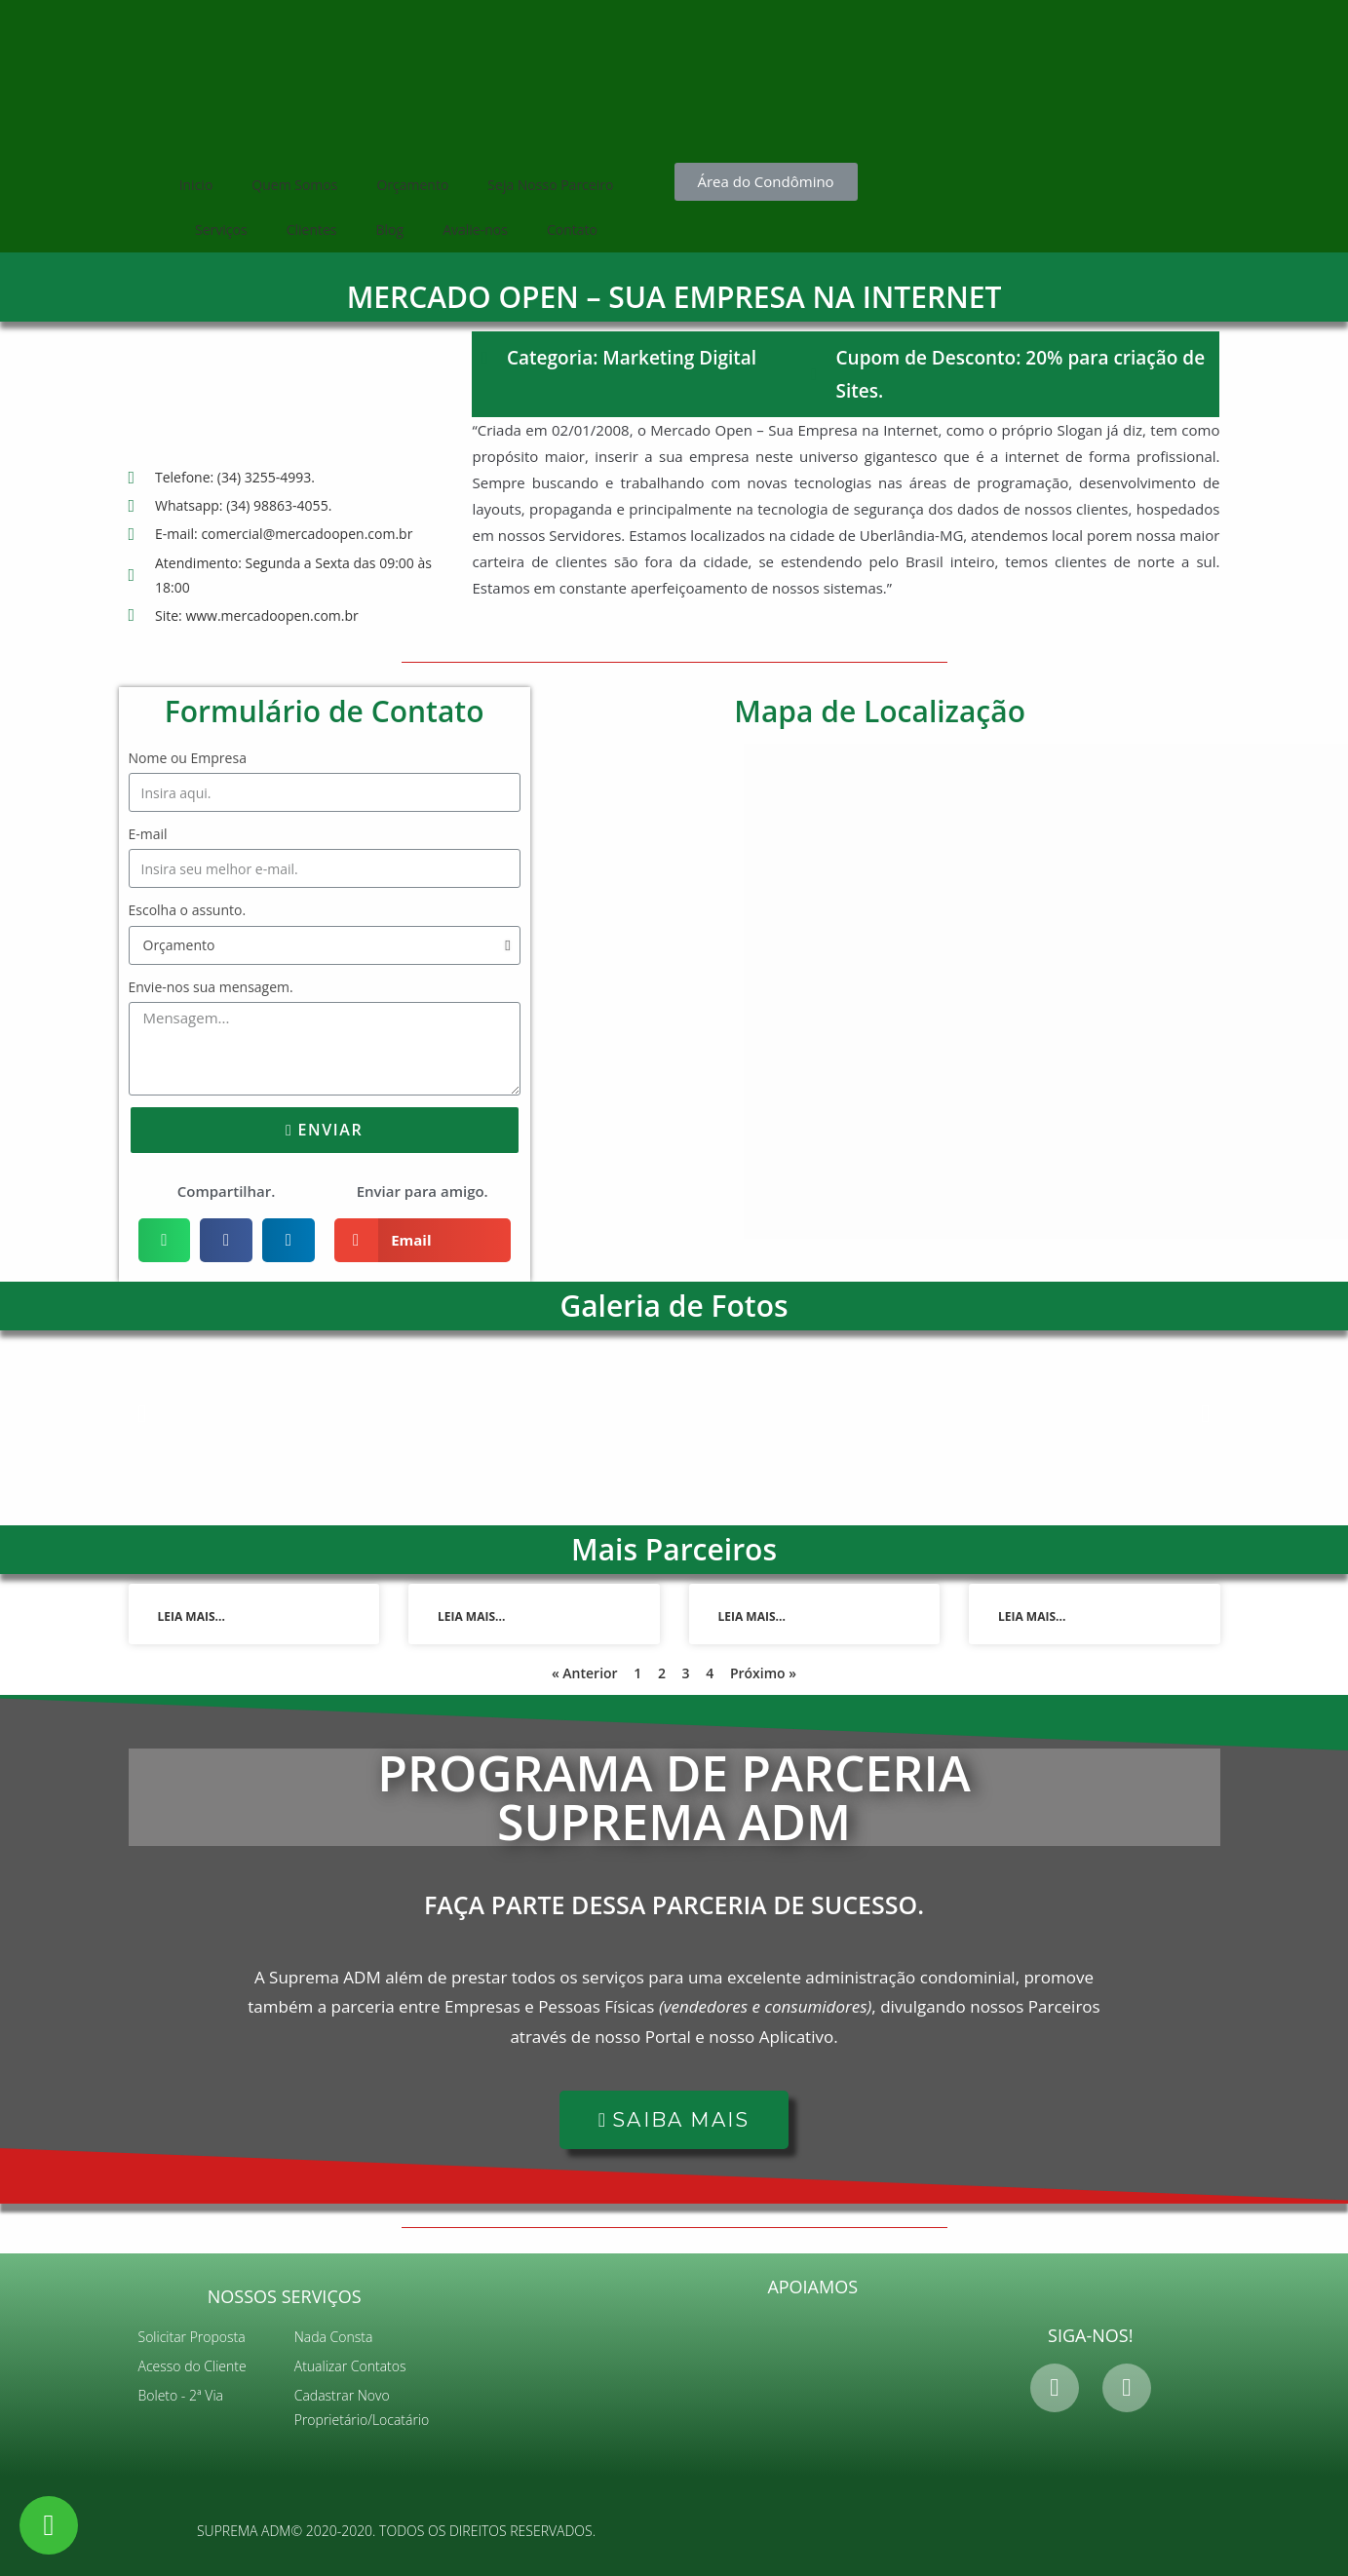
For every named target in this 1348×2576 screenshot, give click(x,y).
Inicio (196, 184)
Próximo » (763, 1673)
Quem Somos (294, 184)
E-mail (148, 834)
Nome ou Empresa (188, 758)
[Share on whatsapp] (164, 1240)
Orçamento (412, 184)
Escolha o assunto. (188, 910)
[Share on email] (422, 1240)
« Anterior (585, 1673)
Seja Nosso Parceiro (550, 184)
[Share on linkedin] (288, 1240)
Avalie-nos (475, 229)
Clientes (312, 229)
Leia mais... (191, 1616)
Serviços (221, 229)
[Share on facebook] (226, 1240)
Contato (572, 229)
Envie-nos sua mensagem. (211, 987)
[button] (766, 182)
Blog (390, 229)
